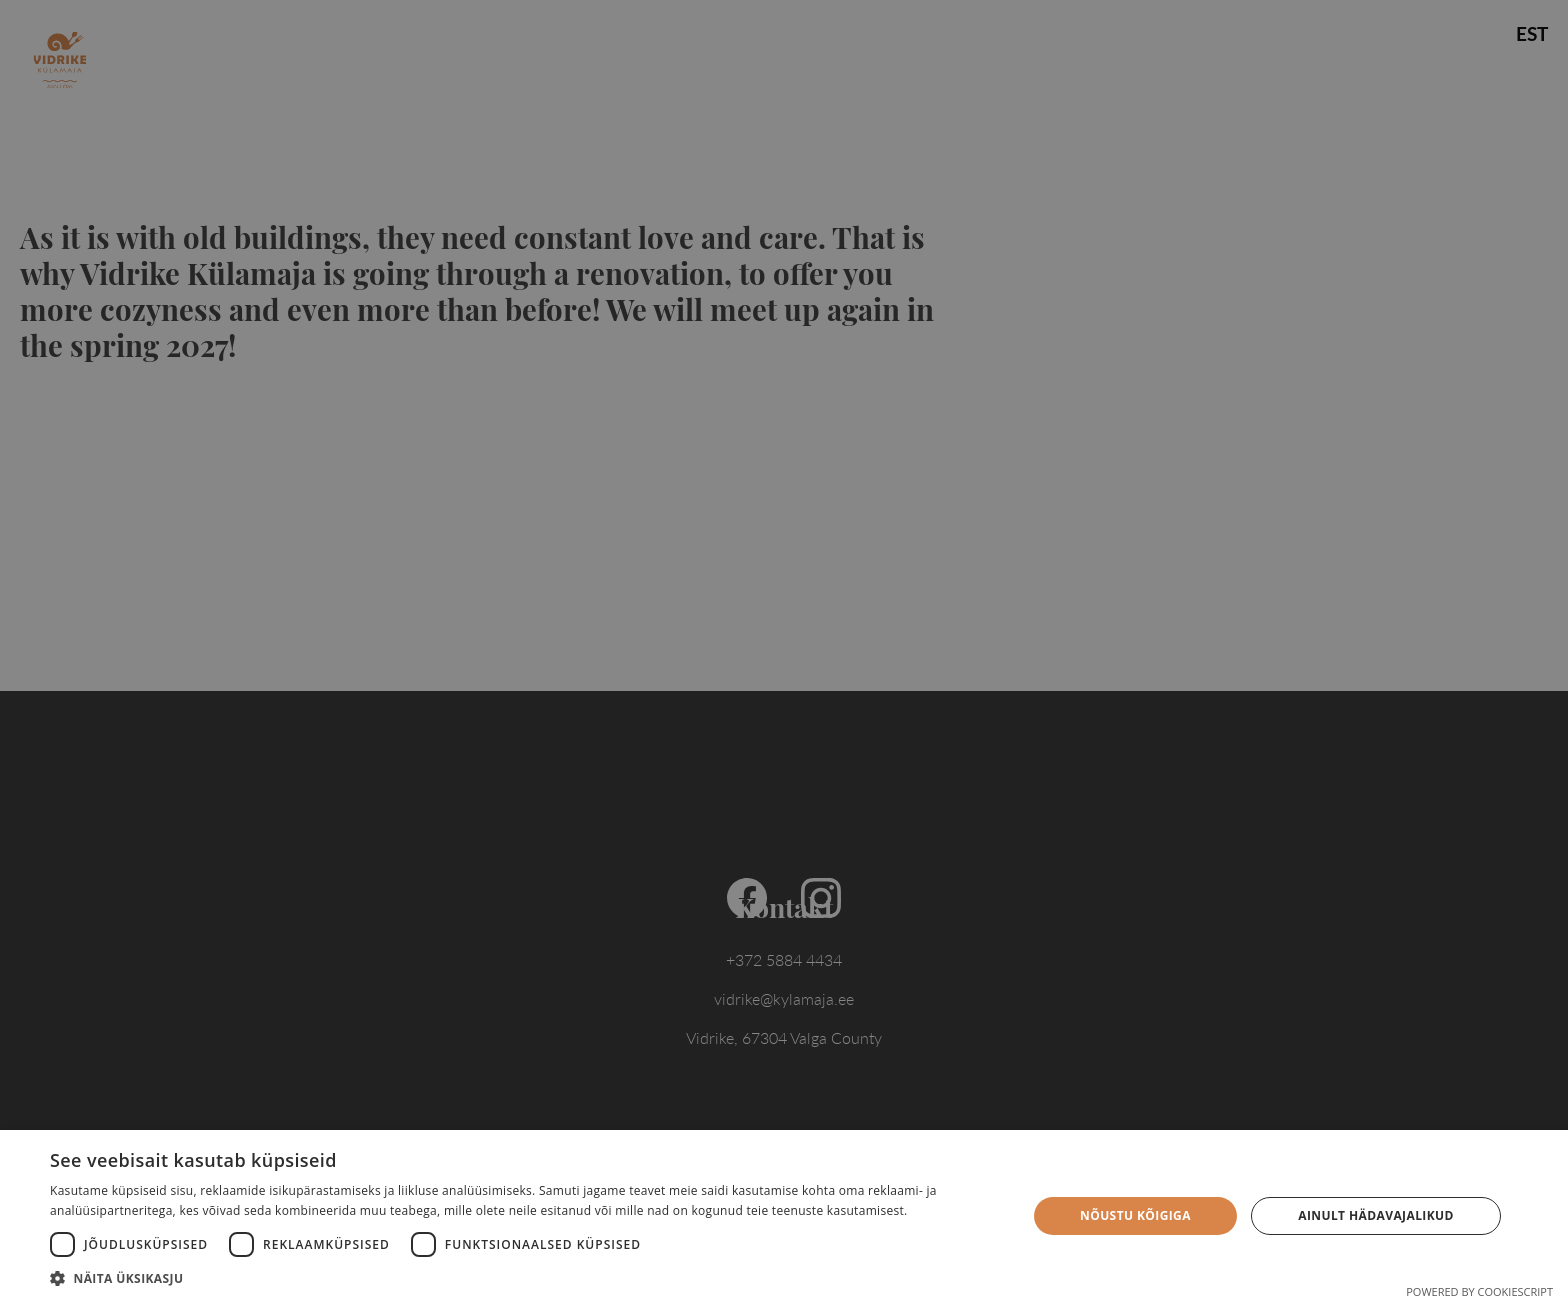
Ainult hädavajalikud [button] (1376, 1215)
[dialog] (784, 651)
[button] (524, 1277)
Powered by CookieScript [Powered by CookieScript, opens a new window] (1479, 1291)
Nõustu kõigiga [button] (1135, 1215)
